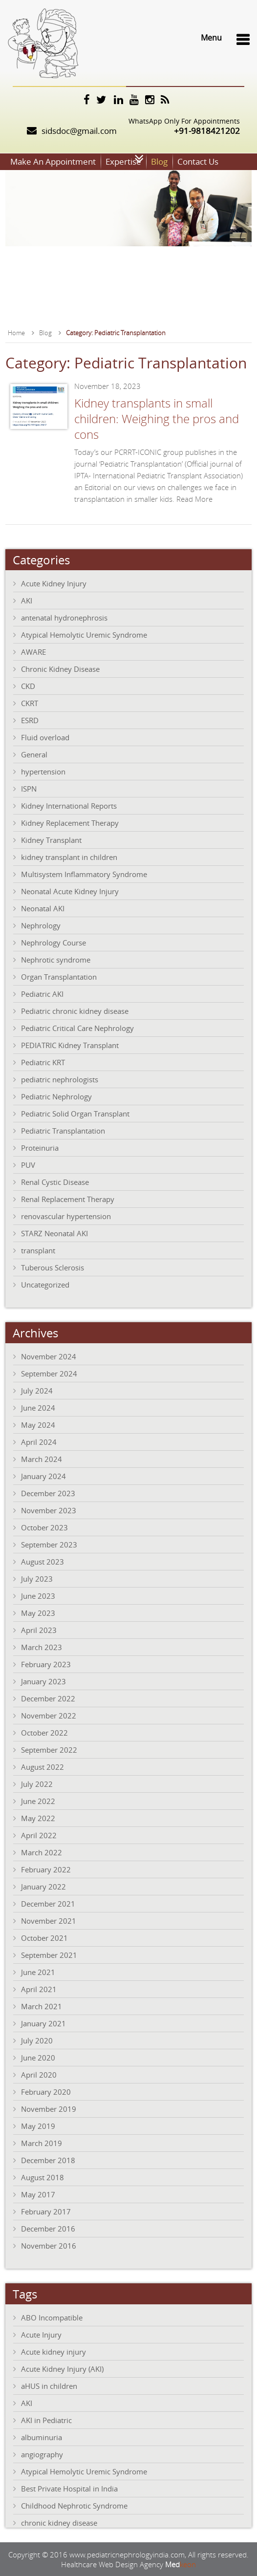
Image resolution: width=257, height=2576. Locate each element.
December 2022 (48, 1698)
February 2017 (46, 2211)
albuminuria (41, 2437)
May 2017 (38, 2194)
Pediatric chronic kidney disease (74, 1010)
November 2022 (48, 1715)
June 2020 (38, 2057)
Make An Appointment (53, 161)
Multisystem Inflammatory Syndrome (84, 874)
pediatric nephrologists (59, 1079)
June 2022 (38, 1800)
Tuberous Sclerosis (52, 1267)
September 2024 (49, 1373)
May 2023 (38, 1612)
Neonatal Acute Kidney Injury (70, 891)
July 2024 (37, 1390)
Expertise (123, 161)
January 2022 (43, 1886)
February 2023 (46, 1664)
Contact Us (197, 161)
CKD (28, 685)
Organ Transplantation (59, 976)
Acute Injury (41, 2334)
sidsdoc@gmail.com (79, 130)
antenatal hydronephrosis (64, 617)
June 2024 (38, 1407)
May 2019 (38, 2125)
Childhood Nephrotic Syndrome (74, 2505)
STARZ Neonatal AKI (54, 1233)
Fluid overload (45, 737)
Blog (159, 161)
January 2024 (43, 1476)
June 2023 (38, 1595)
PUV (28, 1164)
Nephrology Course (53, 942)
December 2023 (48, 1493)
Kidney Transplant (51, 839)
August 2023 (42, 1561)
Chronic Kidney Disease (60, 668)
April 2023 (39, 1629)
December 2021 (48, 1903)
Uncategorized (45, 1284)
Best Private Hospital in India (69, 2488)
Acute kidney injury (53, 2351)
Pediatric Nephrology (56, 1096)
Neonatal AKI (42, 908)
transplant (38, 1250)
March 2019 (41, 2142)
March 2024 (41, 1458)
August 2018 (42, 2177)
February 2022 (46, 1869)
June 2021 (38, 1971)
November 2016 (48, 2245)
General (34, 754)
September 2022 (49, 1749)
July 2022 (37, 1783)
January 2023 (43, 1681)
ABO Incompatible (52, 2317)
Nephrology (41, 925)
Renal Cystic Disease (55, 1181)
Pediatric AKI (42, 993)
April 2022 (39, 1835)
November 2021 (48, 1920)
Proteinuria (40, 1147)
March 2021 (41, 2006)
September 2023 (49, 1544)
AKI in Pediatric (46, 2420)
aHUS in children (49, 2385)
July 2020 (37, 2040)
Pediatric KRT (43, 1062)
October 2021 (44, 1937)
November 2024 (48, 1356)
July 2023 (37, 1578)
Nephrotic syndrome (55, 959)
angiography (42, 2454)
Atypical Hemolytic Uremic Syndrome (84, 634)
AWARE (33, 651)
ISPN (29, 788)
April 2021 (39, 1989)
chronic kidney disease (59, 2522)
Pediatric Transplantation (63, 1130)
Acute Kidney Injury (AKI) (62, 2368)
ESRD (30, 720)
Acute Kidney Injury (53, 583)
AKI (26, 600)
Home (16, 332)
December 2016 (48, 2228)
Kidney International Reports (69, 805)
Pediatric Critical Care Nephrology (77, 1027)
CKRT (29, 703)
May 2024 (38, 1424)
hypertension (43, 771)
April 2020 (39, 2074)
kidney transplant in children (69, 856)
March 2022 (41, 1852)
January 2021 (43, 2023)
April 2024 (39, 1441)
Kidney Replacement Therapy (70, 822)
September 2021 (49, 1954)
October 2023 (44, 1527)
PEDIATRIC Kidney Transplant (70, 1045)
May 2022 (38, 1818)
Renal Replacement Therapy (67, 1198)
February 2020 (46, 2091)
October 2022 (44, 1732)
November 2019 (48, 2108)
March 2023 (41, 1647)
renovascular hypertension (66, 1216)
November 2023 (48, 1510)
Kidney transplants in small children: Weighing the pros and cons (156, 418)
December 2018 (48, 2160)
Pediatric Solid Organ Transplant (75, 1113)
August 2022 (42, 1766)
